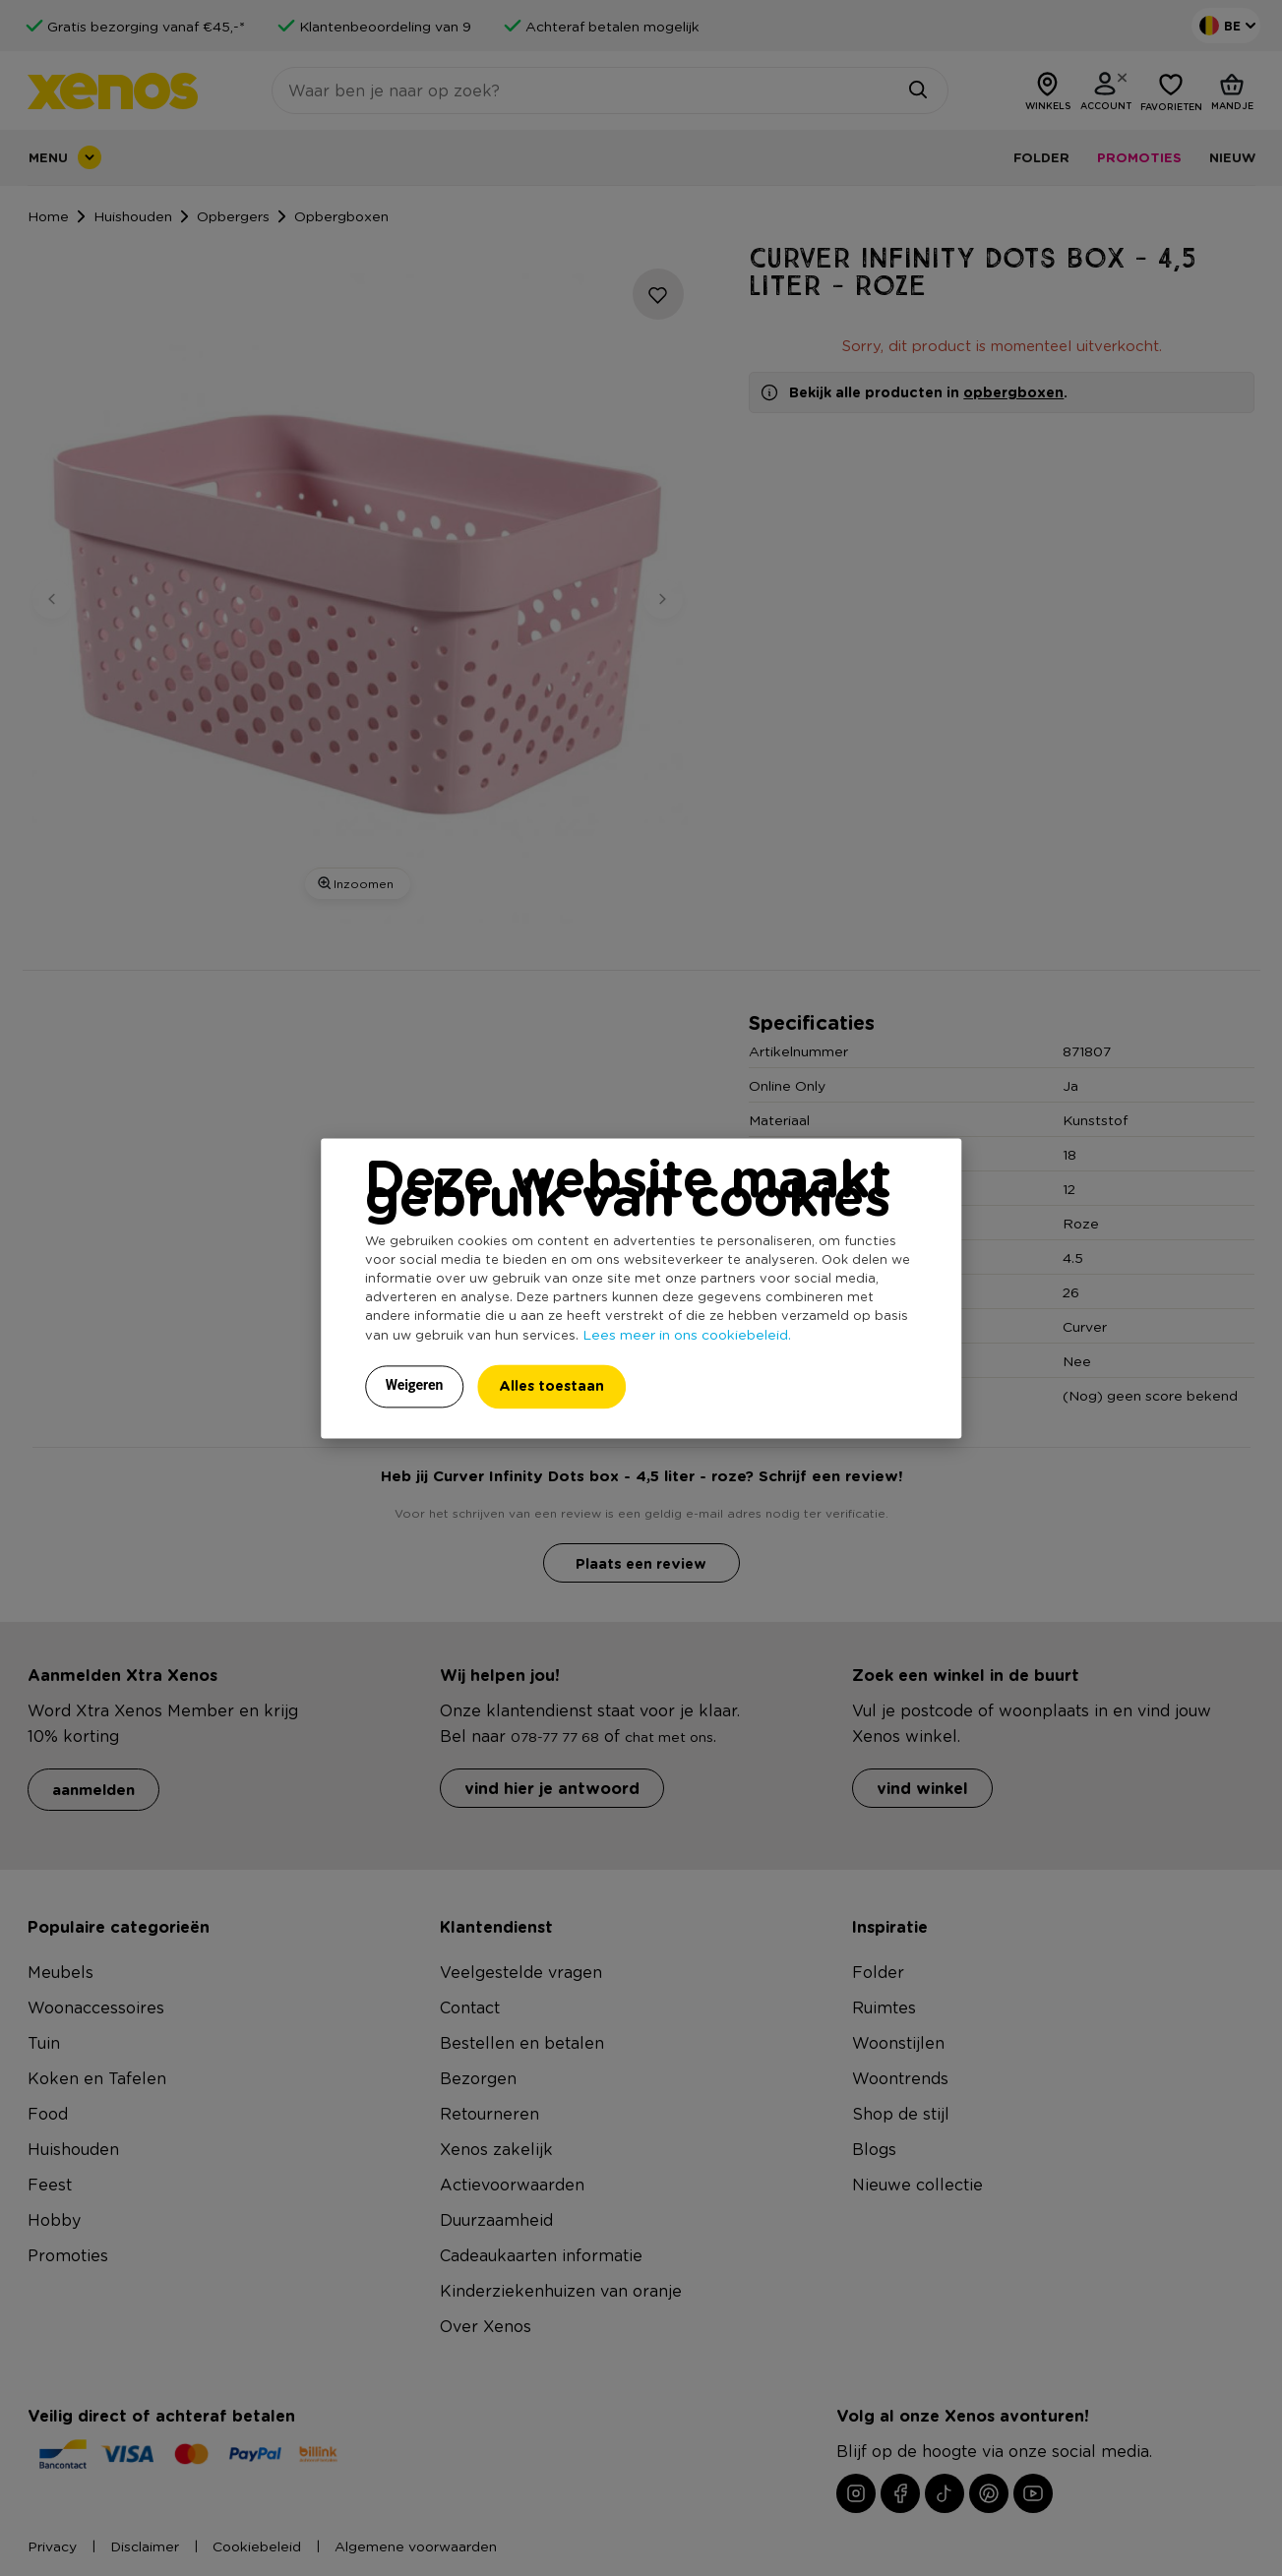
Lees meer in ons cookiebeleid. (686, 1334)
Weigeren (415, 1385)
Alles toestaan (551, 1385)
